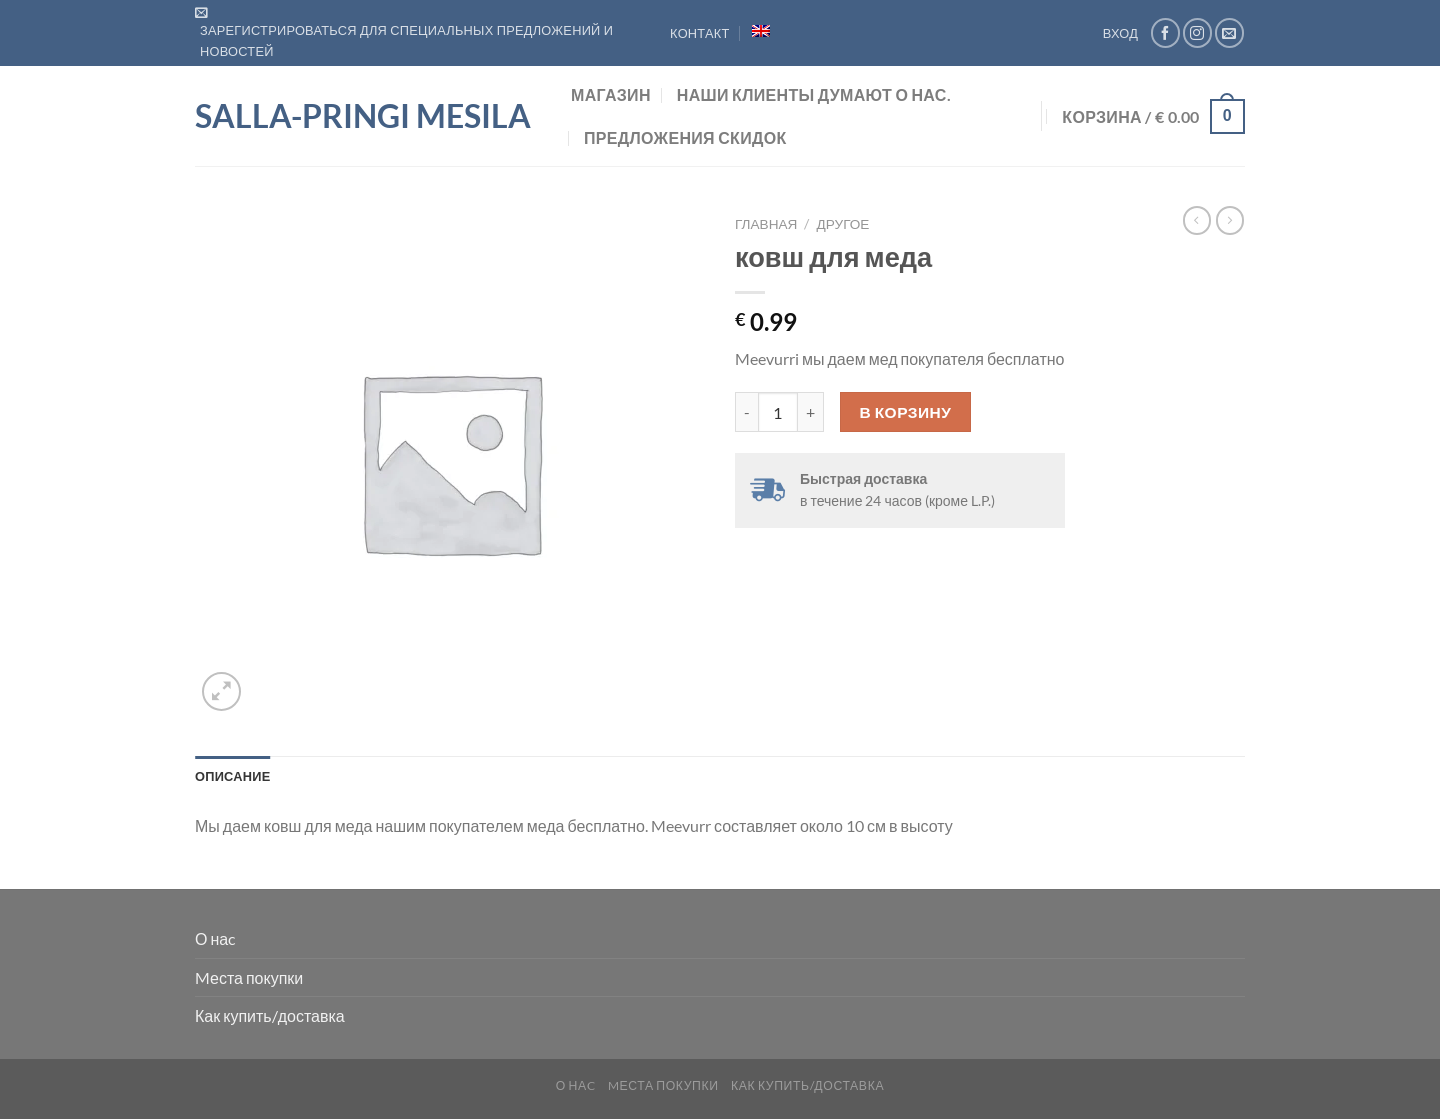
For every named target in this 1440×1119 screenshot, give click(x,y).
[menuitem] (761, 31)
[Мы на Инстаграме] (1197, 32)
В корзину (906, 412)
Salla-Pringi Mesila (363, 116)
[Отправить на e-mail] (1229, 32)
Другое (843, 224)
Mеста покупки (249, 977)
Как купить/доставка (270, 1015)
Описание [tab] (233, 776)
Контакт (700, 33)
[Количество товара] (778, 412)
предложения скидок (685, 137)
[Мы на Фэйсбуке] (1165, 32)
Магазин (611, 94)
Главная (766, 224)
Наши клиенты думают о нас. (814, 94)
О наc (215, 938)
